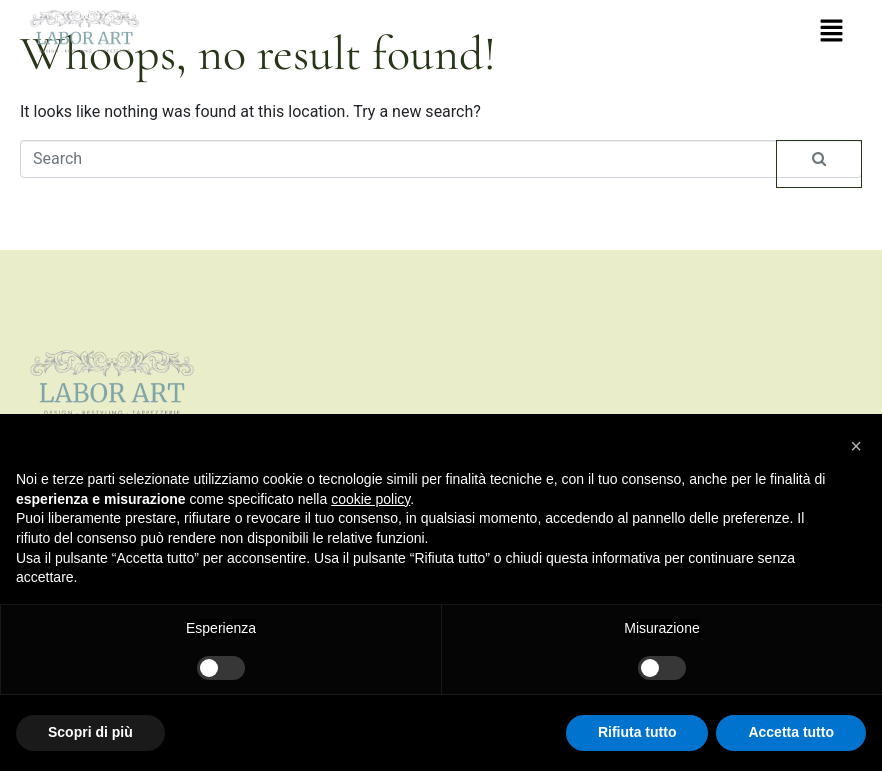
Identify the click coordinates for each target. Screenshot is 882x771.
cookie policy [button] (370, 499)
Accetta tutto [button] (791, 732)
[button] (832, 32)
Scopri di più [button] (90, 732)
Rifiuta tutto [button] (637, 732)
